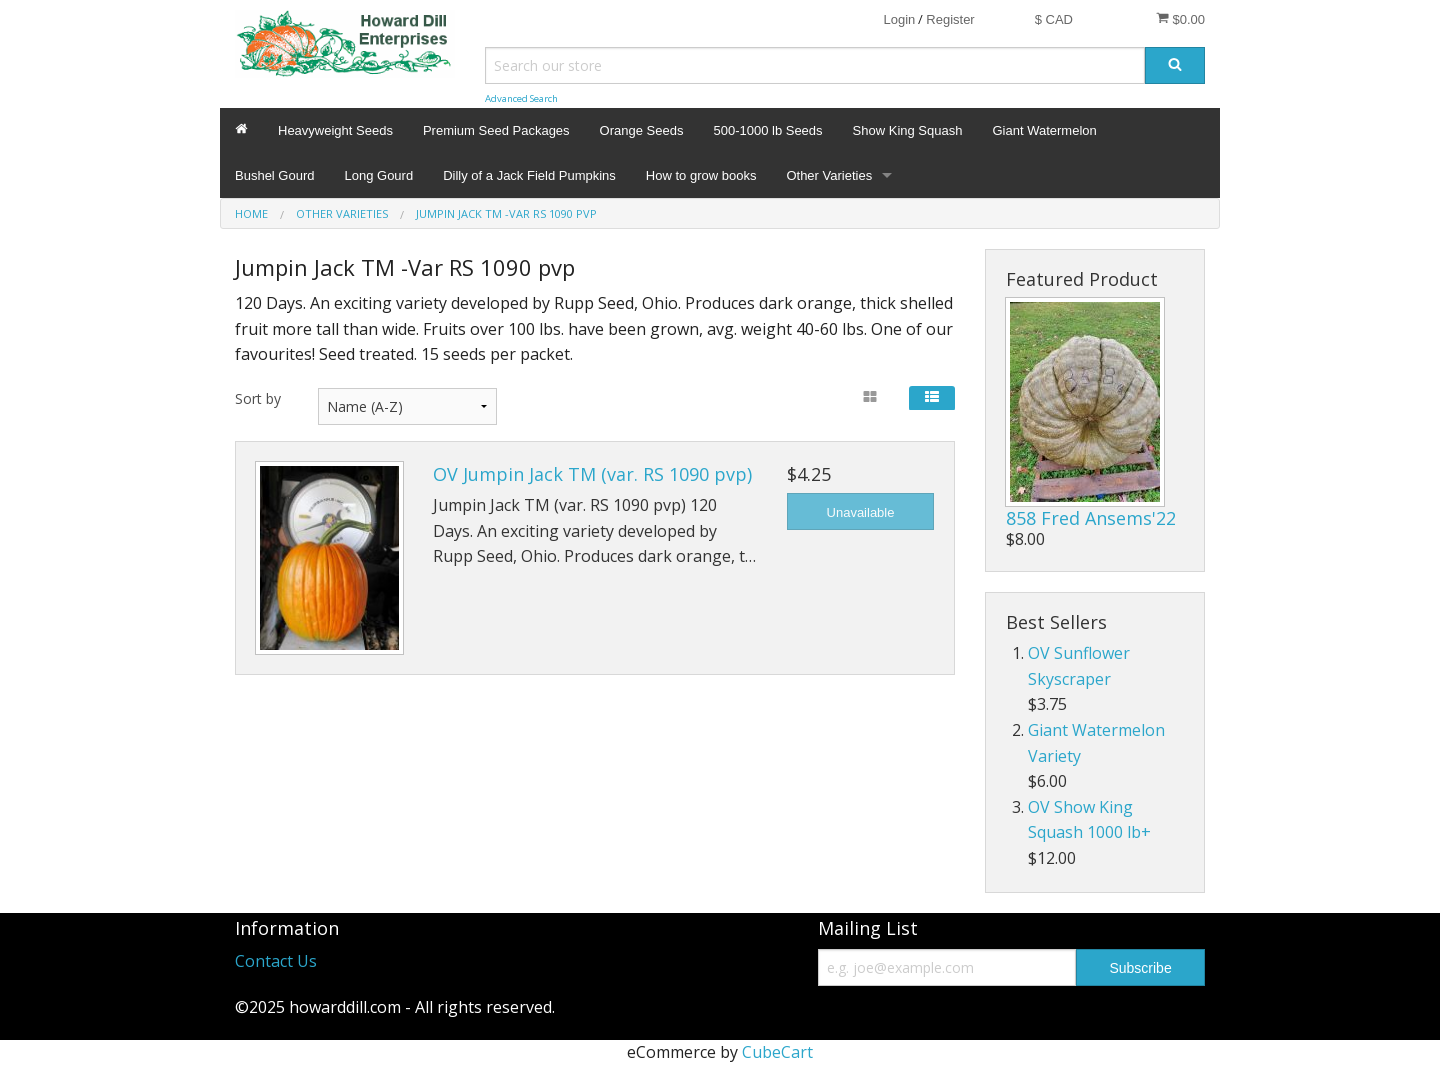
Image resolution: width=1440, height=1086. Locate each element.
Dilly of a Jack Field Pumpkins (529, 175)
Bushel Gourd (275, 175)
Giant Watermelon (1044, 130)
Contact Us (276, 961)
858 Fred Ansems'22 (1091, 518)
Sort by (258, 398)
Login (899, 19)
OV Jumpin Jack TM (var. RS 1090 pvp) (592, 474)
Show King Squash (908, 130)
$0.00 (1180, 19)
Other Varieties (829, 175)
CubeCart (777, 1052)
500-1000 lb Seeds (767, 130)
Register (950, 19)
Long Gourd (379, 175)
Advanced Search (521, 98)
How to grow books (701, 175)
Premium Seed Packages (496, 130)
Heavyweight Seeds (335, 130)
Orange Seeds (642, 130)
